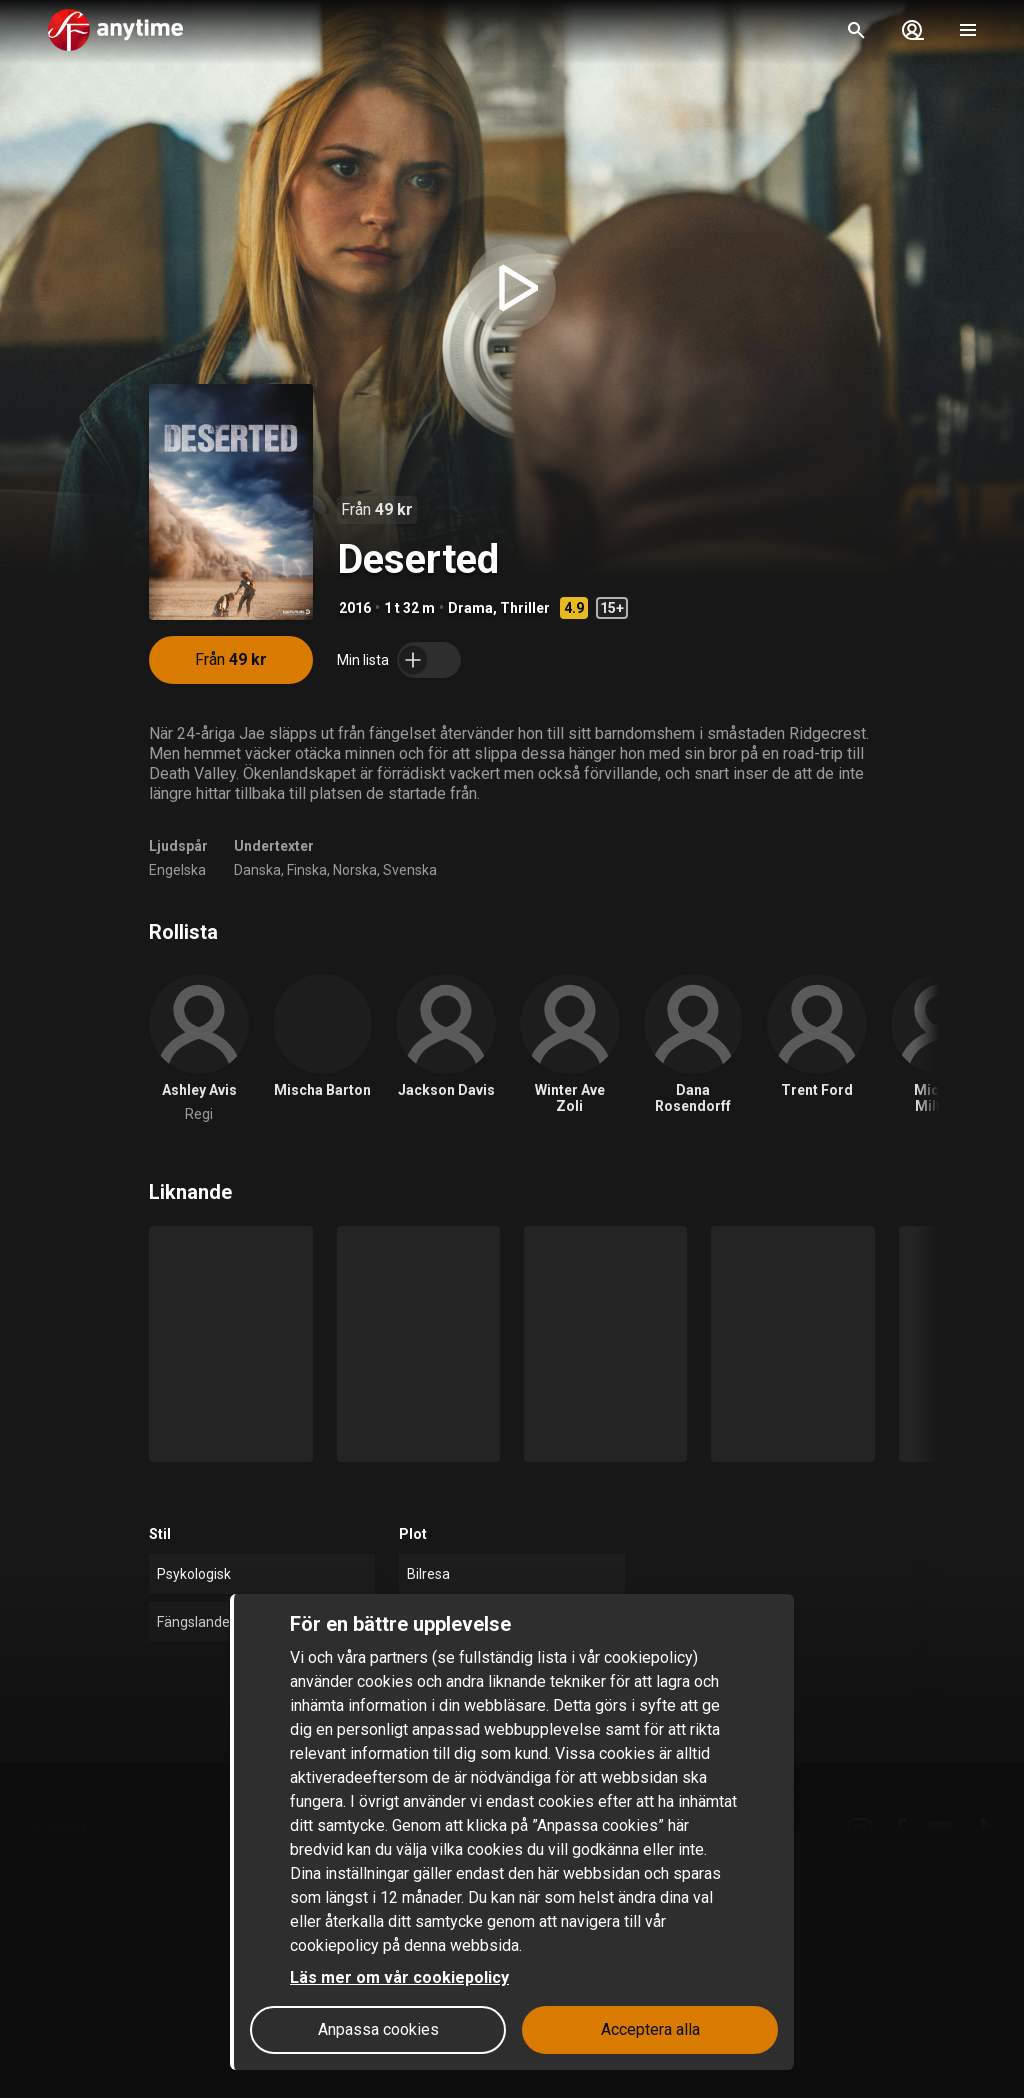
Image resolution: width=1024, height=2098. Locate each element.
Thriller (525, 608)
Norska (355, 870)
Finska (307, 870)
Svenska (410, 870)
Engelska (177, 870)
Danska (257, 870)
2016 (355, 608)
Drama (470, 608)
